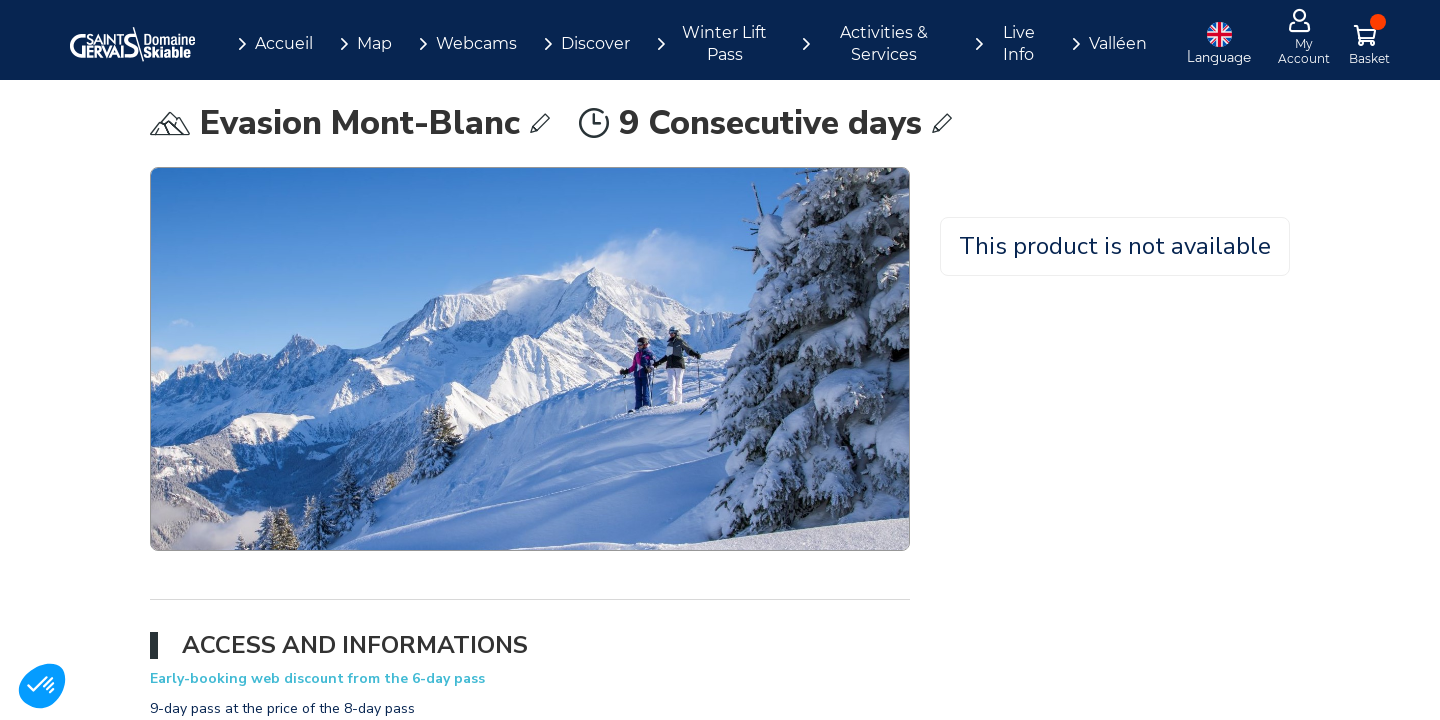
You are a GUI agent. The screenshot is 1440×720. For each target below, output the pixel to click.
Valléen (1118, 43)
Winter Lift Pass (724, 43)
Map (374, 43)
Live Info (1019, 43)
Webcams (476, 43)
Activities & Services (884, 43)
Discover (595, 43)
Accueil (284, 43)
